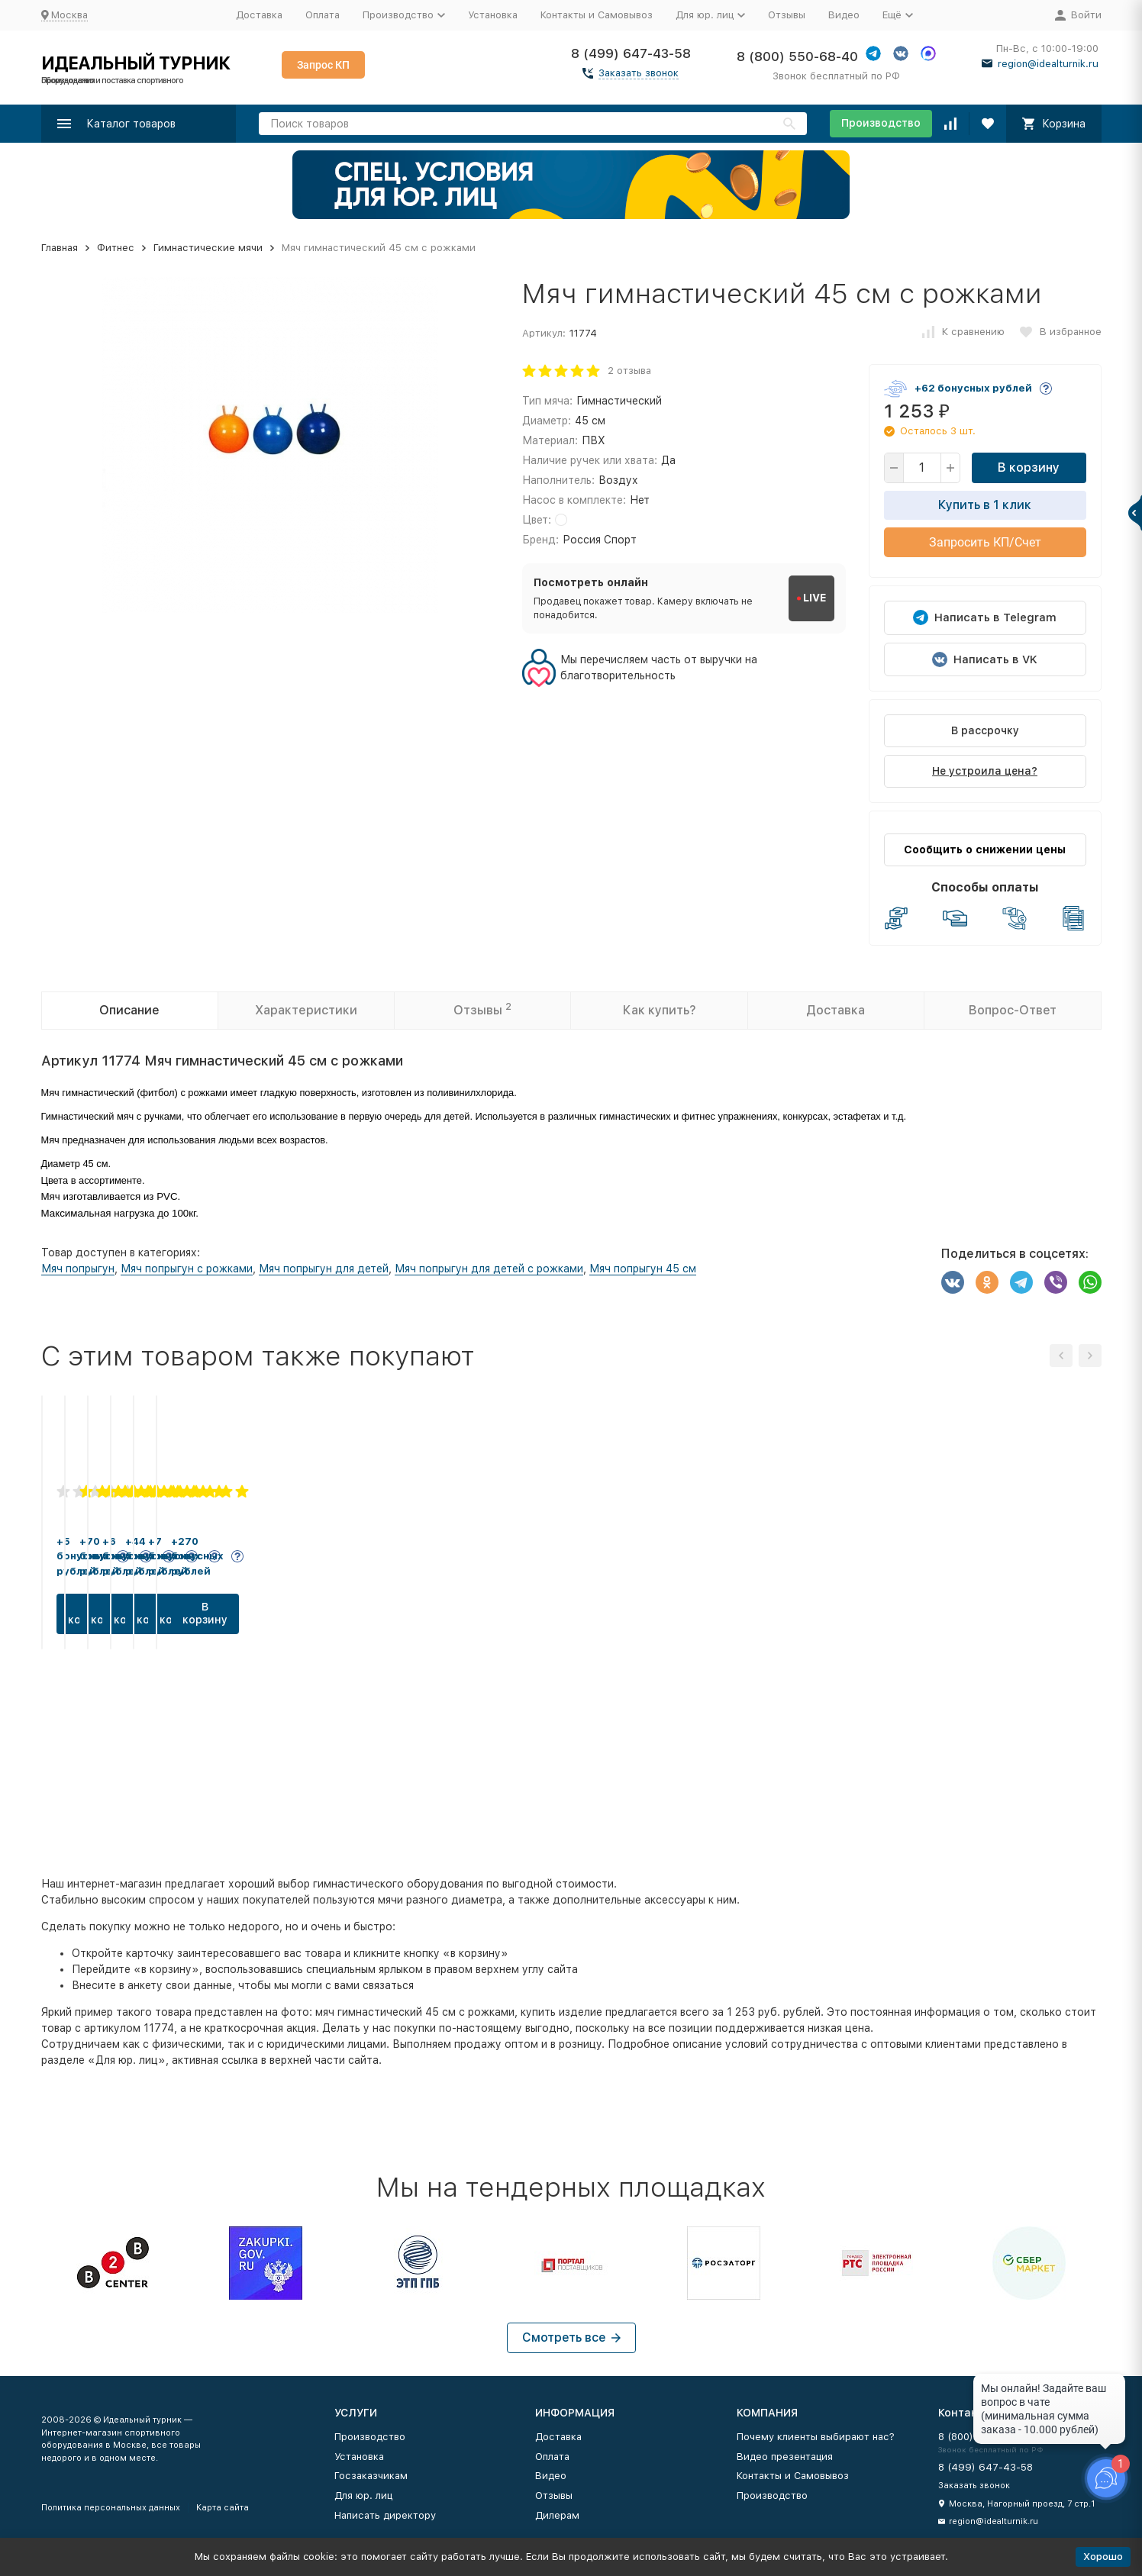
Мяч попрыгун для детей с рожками (489, 1268)
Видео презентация (785, 2456)
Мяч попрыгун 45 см (642, 1268)
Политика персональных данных (110, 2508)
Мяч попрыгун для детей (324, 1268)
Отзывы (786, 15)
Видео (844, 15)
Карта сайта (222, 2508)
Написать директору (385, 2515)
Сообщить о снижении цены (985, 849)
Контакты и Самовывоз (596, 15)
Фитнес (115, 247)
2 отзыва (629, 370)
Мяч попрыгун (78, 1268)
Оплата (322, 15)
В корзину (1029, 467)
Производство (881, 123)
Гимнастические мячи (208, 247)
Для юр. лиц (363, 2495)
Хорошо (1103, 2556)
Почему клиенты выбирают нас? (816, 2436)
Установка (493, 15)
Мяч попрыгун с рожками (187, 1268)
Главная (59, 247)
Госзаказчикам (371, 2475)
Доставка (259, 15)
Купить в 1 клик (984, 505)
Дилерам (557, 2515)
